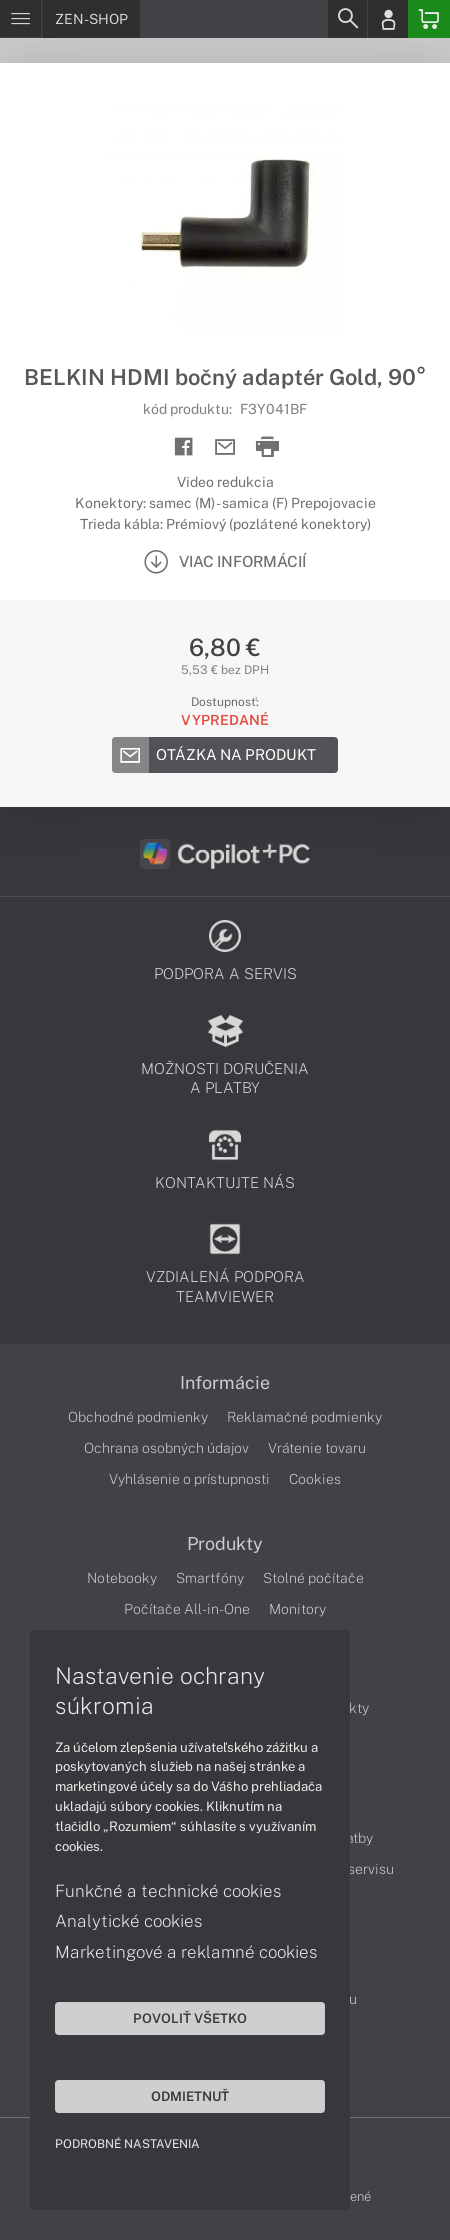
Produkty (225, 1544)
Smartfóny (210, 1578)
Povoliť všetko (190, 2018)
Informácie (225, 1383)
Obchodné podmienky (138, 1417)
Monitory (297, 1609)
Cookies (315, 1479)
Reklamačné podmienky (304, 1417)
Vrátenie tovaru (317, 1448)
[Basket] (429, 19)
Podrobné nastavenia (127, 2144)
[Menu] (20, 19)
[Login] (388, 19)
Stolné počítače (313, 1578)
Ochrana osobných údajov (166, 1448)
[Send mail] (225, 447)
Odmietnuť (190, 2096)
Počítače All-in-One (187, 1609)
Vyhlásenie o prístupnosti (189, 1479)
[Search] (347, 19)
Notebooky (122, 1578)
